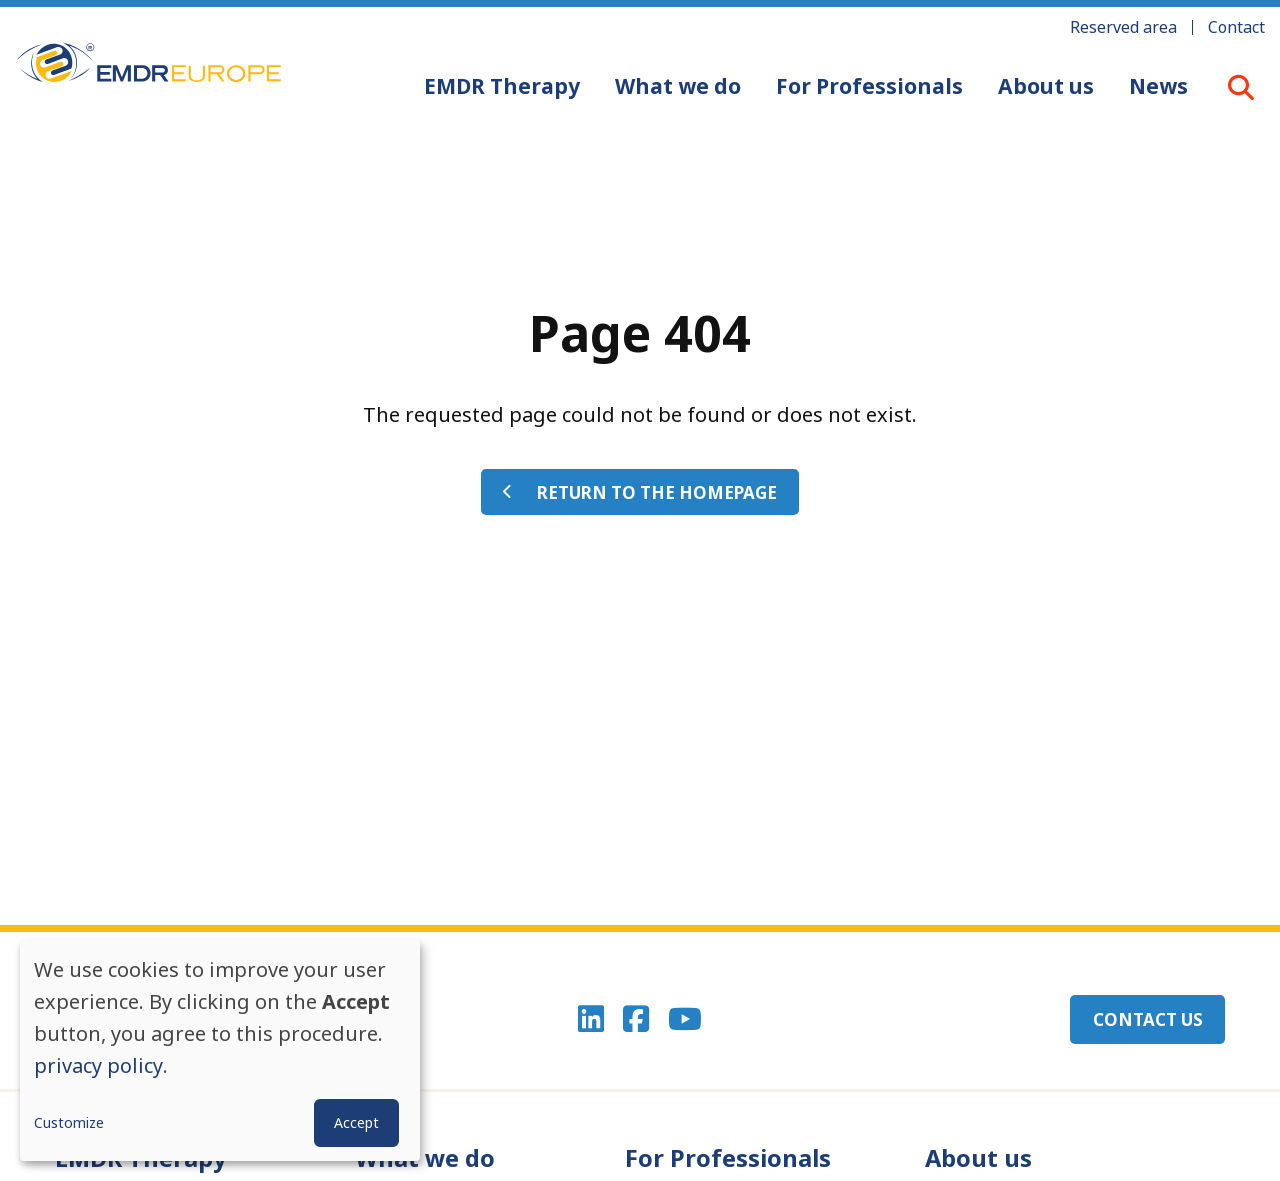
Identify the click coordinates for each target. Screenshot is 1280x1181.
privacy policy (98, 1065)
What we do (677, 86)
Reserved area (1123, 27)
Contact (1236, 27)
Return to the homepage (657, 492)
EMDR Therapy (501, 86)
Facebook (636, 1020)
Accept (356, 1122)
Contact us (1147, 1019)
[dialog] (220, 1050)
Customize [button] (69, 1122)
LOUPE (1241, 87)
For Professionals (868, 86)
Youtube (686, 1020)
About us (1045, 86)
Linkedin (590, 1020)
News (1157, 86)
